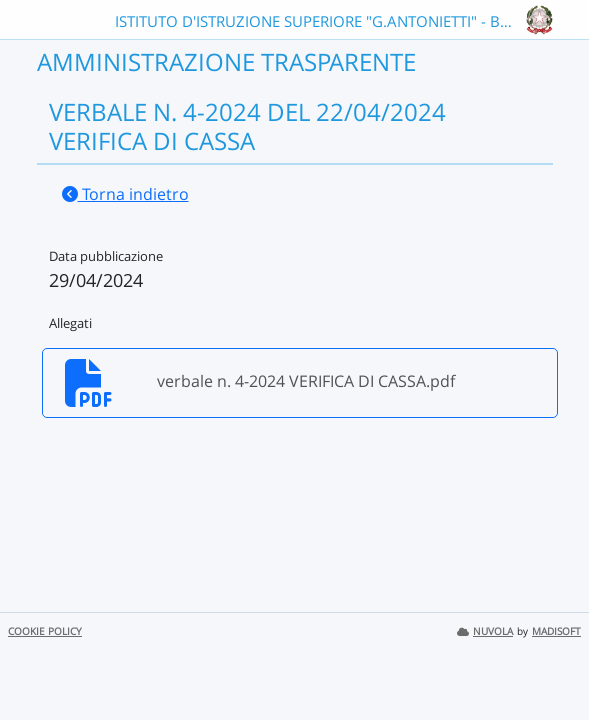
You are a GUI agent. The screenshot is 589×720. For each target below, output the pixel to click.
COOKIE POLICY (45, 631)
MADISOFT (556, 631)
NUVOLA (485, 631)
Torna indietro (125, 194)
